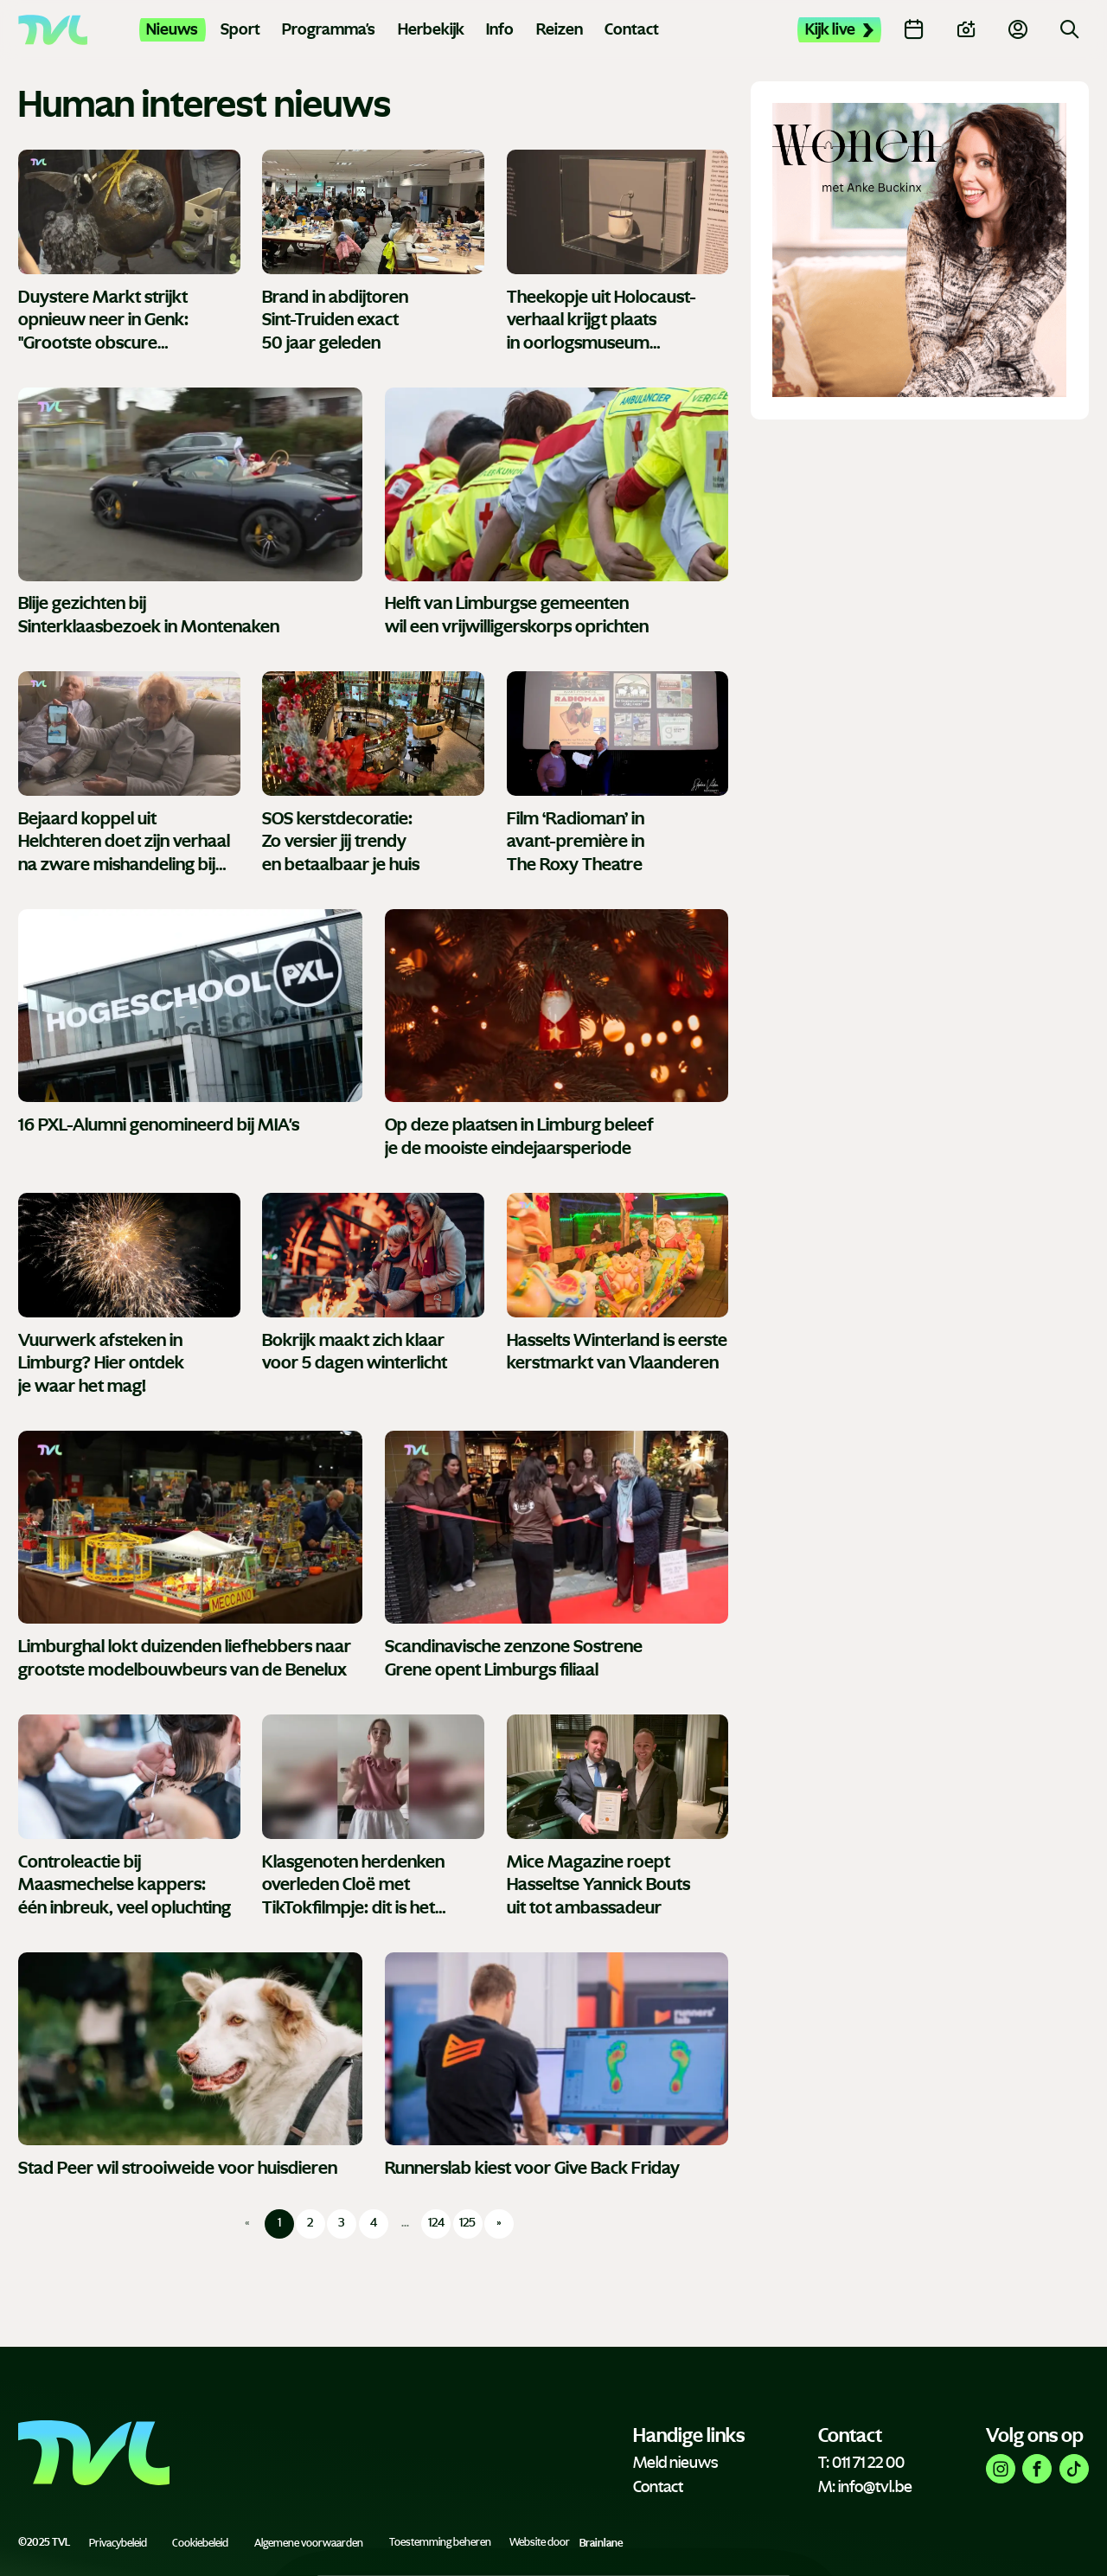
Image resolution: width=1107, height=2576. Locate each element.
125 (467, 2222)
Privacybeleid (118, 2542)
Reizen (559, 29)
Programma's (328, 29)
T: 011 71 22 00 (861, 2462)
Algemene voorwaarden (308, 2542)
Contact (632, 29)
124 (436, 2222)
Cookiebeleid (200, 2542)
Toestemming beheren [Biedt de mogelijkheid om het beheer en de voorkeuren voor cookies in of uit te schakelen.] (440, 2542)
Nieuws (172, 29)
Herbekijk (431, 29)
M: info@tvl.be (865, 2487)
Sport (240, 29)
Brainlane (601, 2542)
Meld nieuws (675, 2462)
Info (500, 29)
